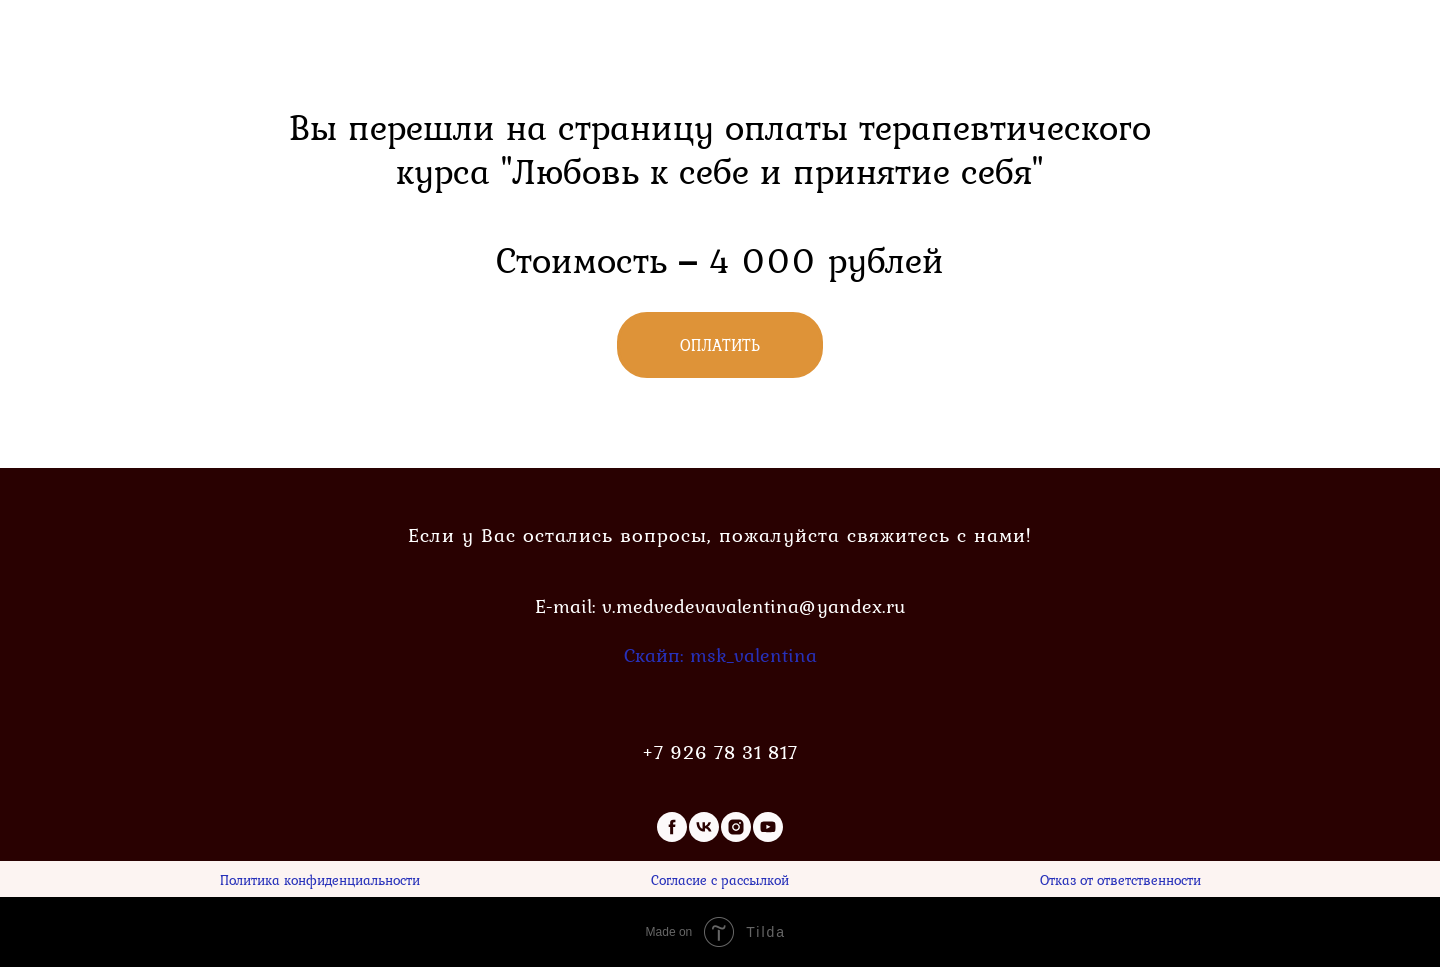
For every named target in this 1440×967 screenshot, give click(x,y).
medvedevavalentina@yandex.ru (760, 606)
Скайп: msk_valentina (720, 655)
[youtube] (768, 827)
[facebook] (672, 827)
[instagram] (736, 827)
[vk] (704, 827)
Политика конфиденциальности (320, 879)
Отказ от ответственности (1120, 879)
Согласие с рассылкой (720, 879)
